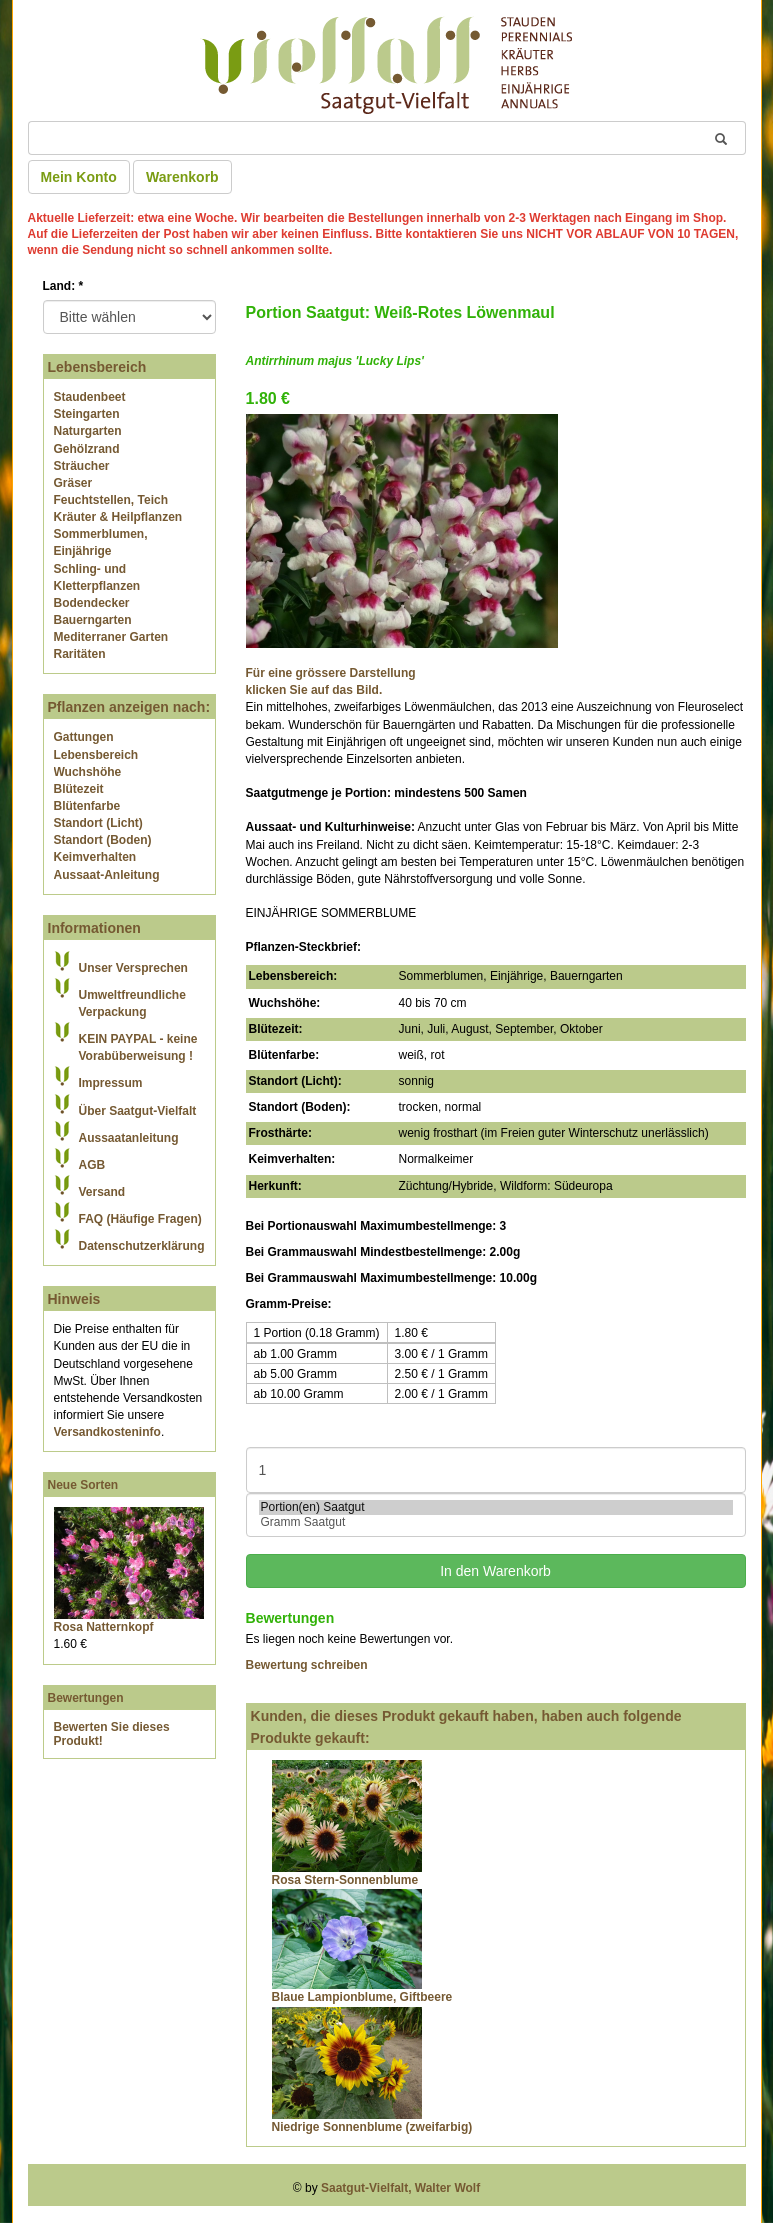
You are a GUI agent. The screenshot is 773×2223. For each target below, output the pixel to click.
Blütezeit (79, 789)
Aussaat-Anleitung (107, 875)
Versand (102, 1192)
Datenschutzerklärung (142, 1246)
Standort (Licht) (98, 823)
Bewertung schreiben (307, 1665)
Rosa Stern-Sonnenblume (345, 1880)
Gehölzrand (87, 449)
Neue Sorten (83, 1485)
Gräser (73, 483)
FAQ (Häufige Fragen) (140, 1219)
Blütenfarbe (87, 806)
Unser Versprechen (133, 968)
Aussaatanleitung (129, 1138)
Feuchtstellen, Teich (111, 500)
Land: (63, 286)
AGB (92, 1165)
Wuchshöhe (88, 772)
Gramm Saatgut (496, 1522)
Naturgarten (88, 431)
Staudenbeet (90, 397)
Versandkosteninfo (107, 1432)
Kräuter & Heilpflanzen (118, 517)
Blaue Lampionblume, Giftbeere (362, 1997)
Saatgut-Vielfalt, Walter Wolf (400, 2188)
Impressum (111, 1083)
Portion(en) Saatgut (496, 1507)
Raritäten (80, 654)
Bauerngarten (93, 620)
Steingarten (87, 414)
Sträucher (82, 466)
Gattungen (84, 737)
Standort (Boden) (103, 840)
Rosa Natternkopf (104, 1627)
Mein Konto (79, 177)
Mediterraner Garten (111, 637)
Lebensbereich (96, 755)
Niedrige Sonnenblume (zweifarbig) (372, 2127)
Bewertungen (86, 1698)
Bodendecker (92, 603)
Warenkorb (182, 177)
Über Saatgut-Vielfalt (138, 1111)
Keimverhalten (95, 857)
